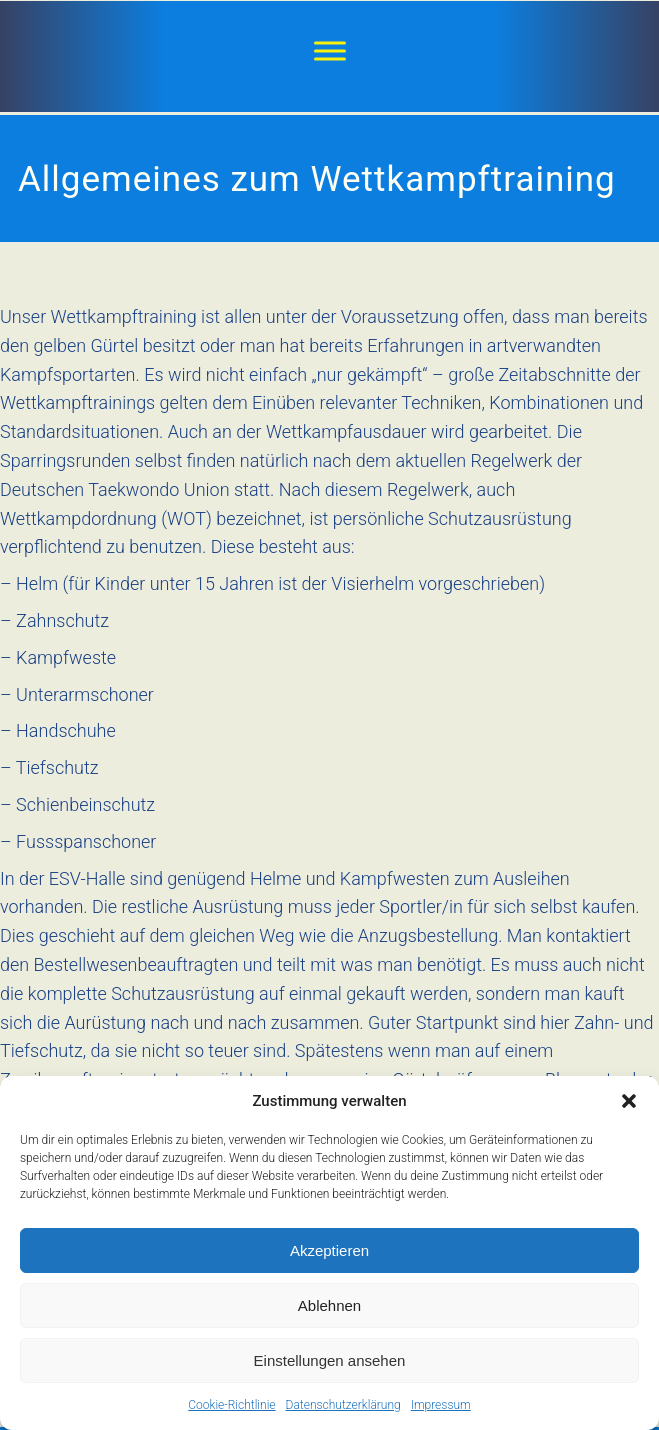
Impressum (441, 1405)
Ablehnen (329, 1305)
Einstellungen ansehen (330, 1360)
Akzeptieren (329, 1250)
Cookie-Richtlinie (231, 1405)
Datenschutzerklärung (343, 1405)
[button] (629, 1101)
